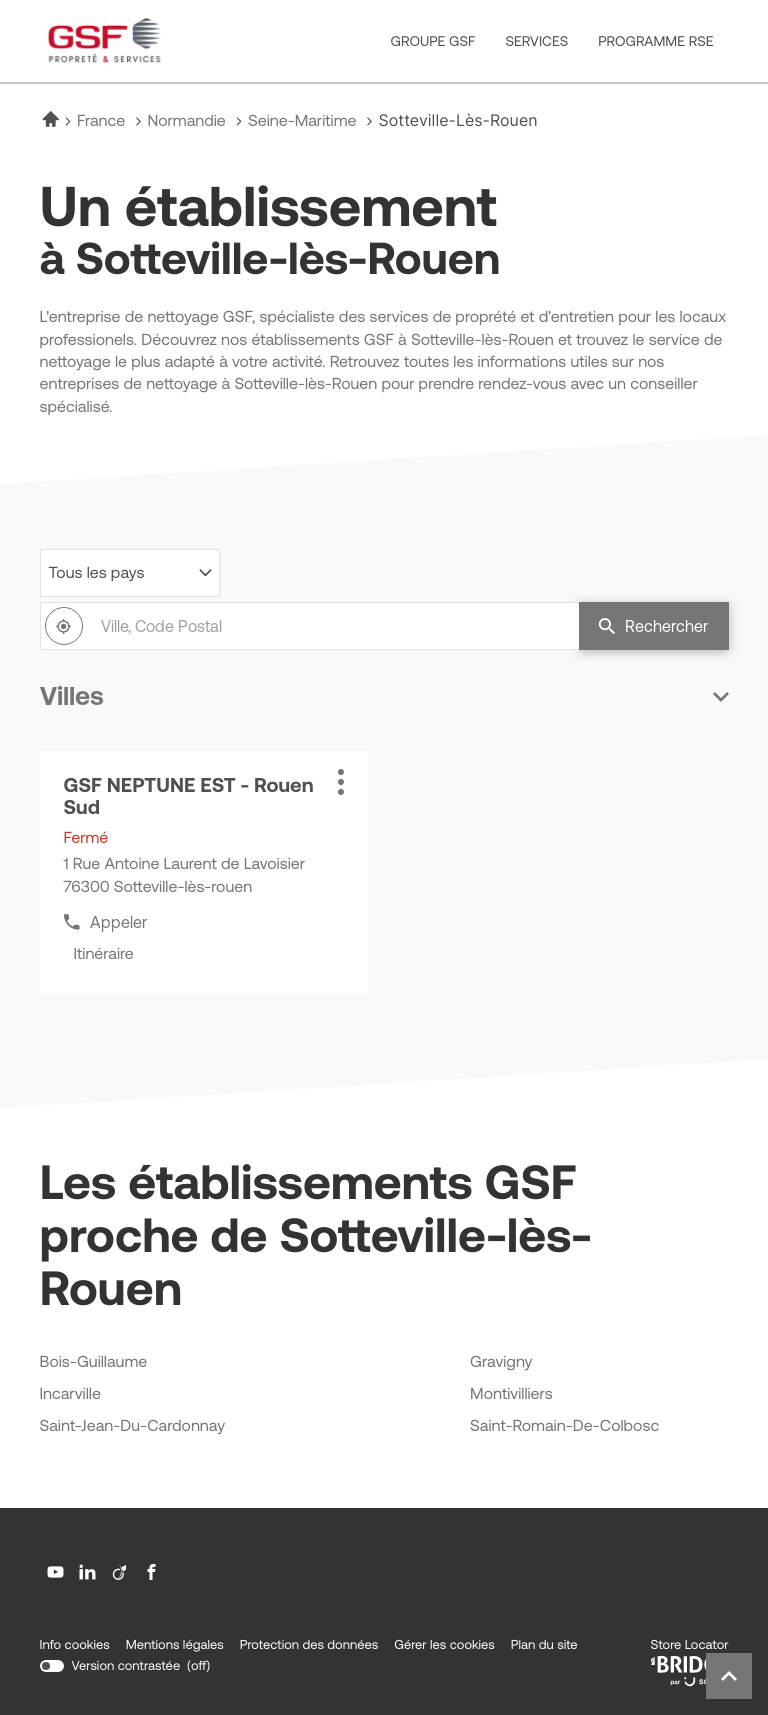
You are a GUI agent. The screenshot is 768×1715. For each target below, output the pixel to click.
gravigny (501, 1362)
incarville (70, 1394)
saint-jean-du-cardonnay (133, 1426)
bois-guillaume (94, 1362)
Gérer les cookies (444, 1644)
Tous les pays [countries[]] (97, 573)
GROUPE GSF (433, 41)
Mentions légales (175, 1645)
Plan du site (544, 1644)
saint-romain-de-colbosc (564, 1426)
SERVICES (536, 41)
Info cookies (75, 1645)
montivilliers (511, 1394)
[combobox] (309, 626)
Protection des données (309, 1645)
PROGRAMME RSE (655, 41)
